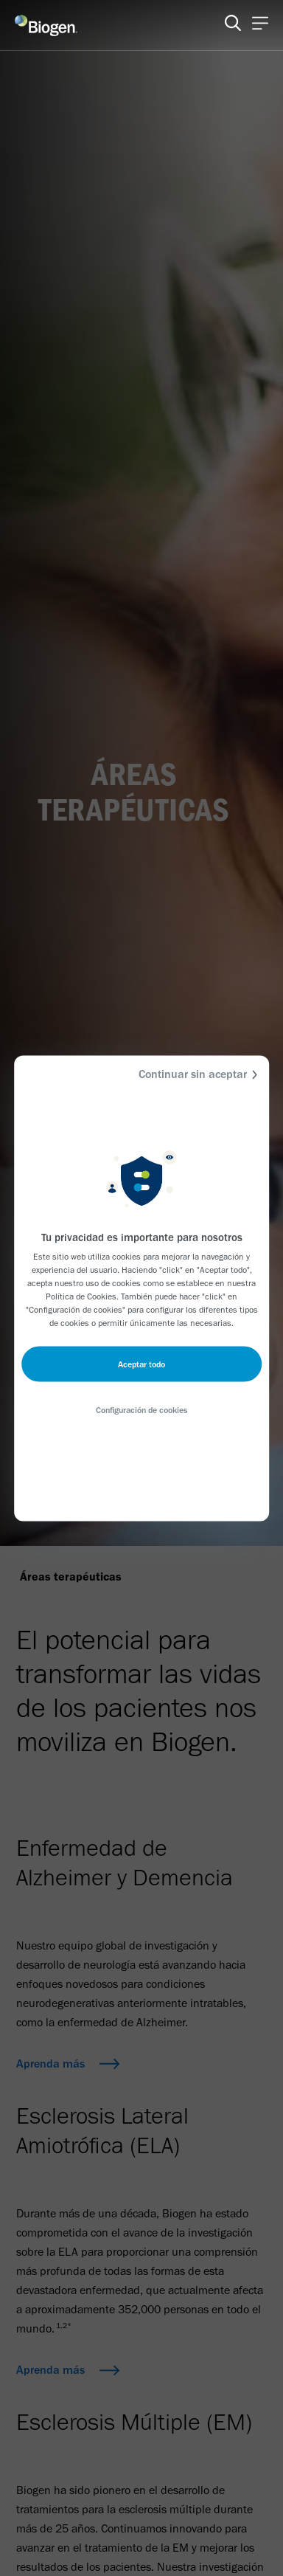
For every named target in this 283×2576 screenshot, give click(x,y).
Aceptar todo (141, 1363)
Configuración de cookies (141, 1409)
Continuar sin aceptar (200, 1074)
